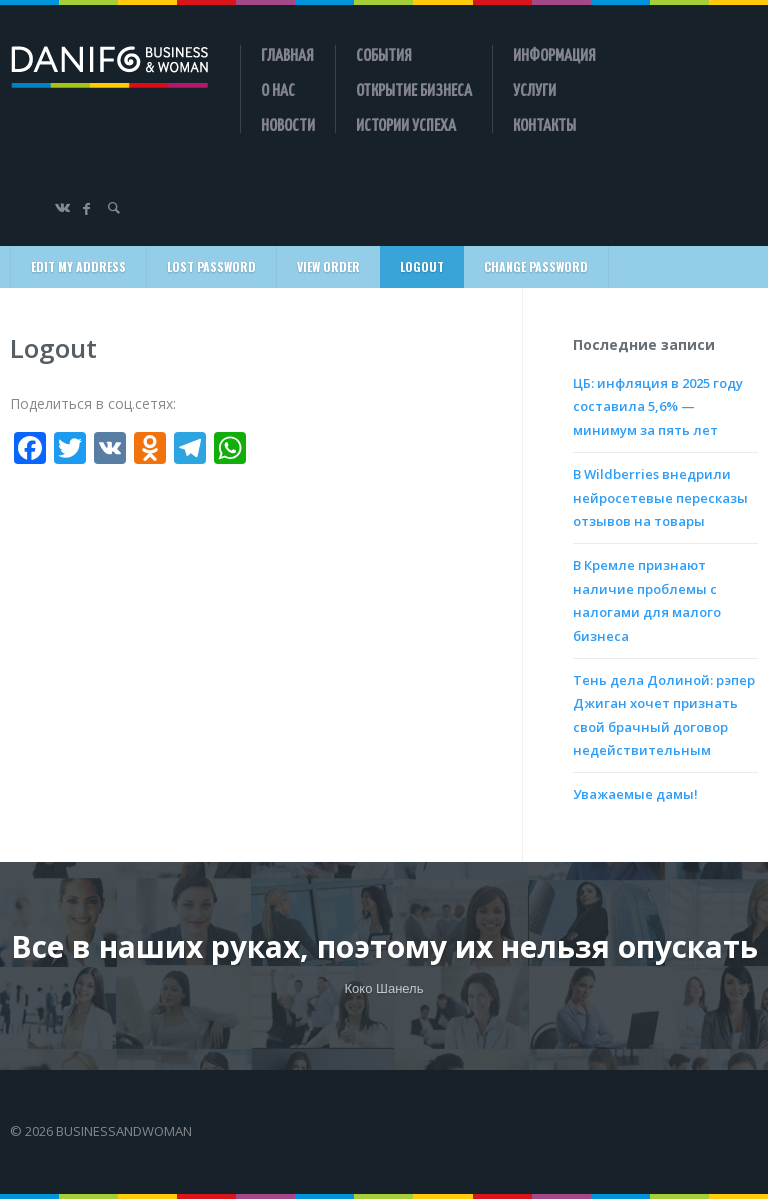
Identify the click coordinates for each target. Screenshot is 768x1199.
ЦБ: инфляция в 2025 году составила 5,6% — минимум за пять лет (658, 406)
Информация (554, 54)
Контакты (544, 124)
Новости (288, 124)
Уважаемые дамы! (635, 794)
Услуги (534, 89)
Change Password (536, 266)
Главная (287, 54)
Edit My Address (78, 266)
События (384, 54)
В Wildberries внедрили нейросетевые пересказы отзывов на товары (660, 497)
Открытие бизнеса (414, 89)
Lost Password (211, 266)
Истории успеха (406, 124)
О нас (278, 89)
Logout (422, 266)
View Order (328, 266)
